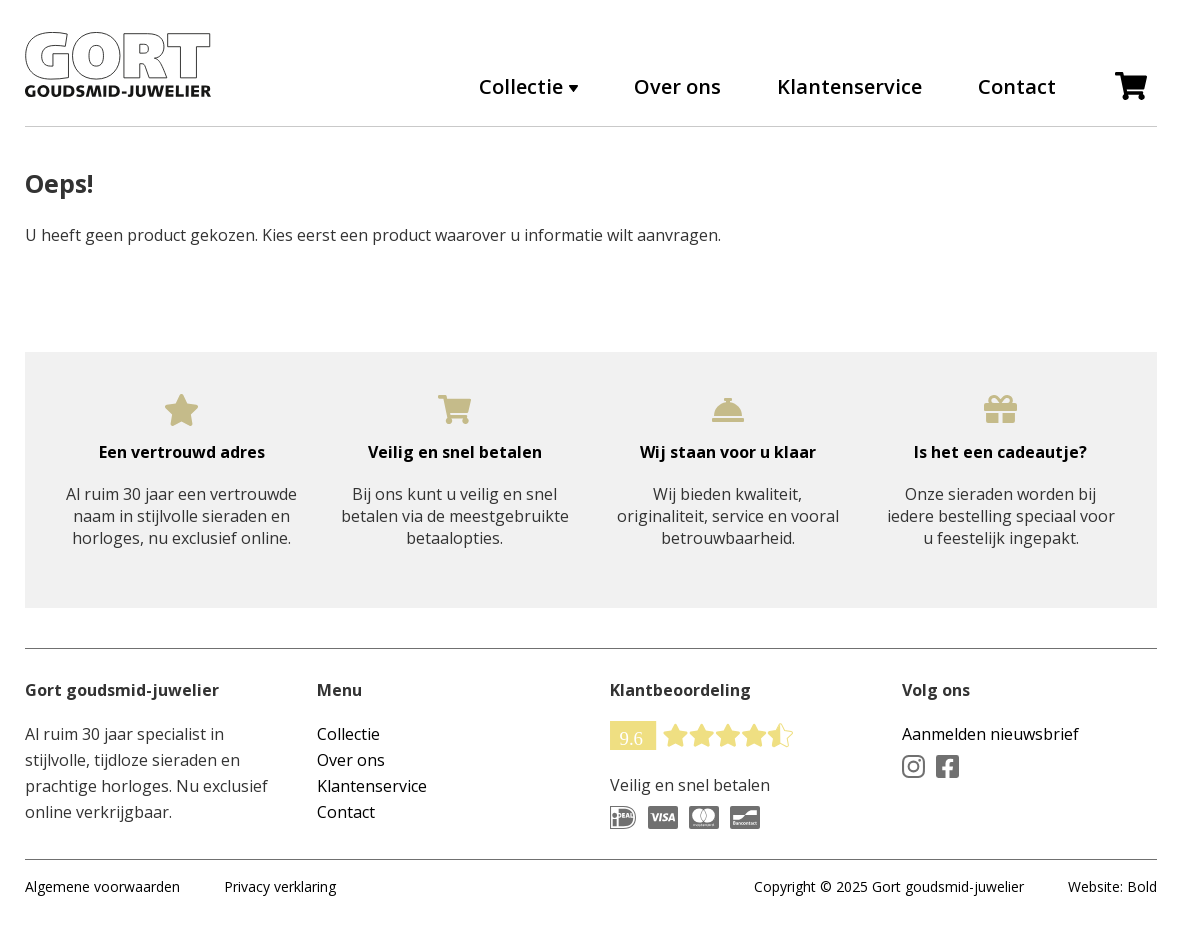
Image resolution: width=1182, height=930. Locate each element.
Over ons (677, 87)
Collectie (521, 87)
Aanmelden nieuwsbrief (990, 734)
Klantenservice (849, 87)
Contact (1017, 87)
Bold (1142, 886)
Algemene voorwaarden (102, 886)
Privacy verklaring (280, 886)
